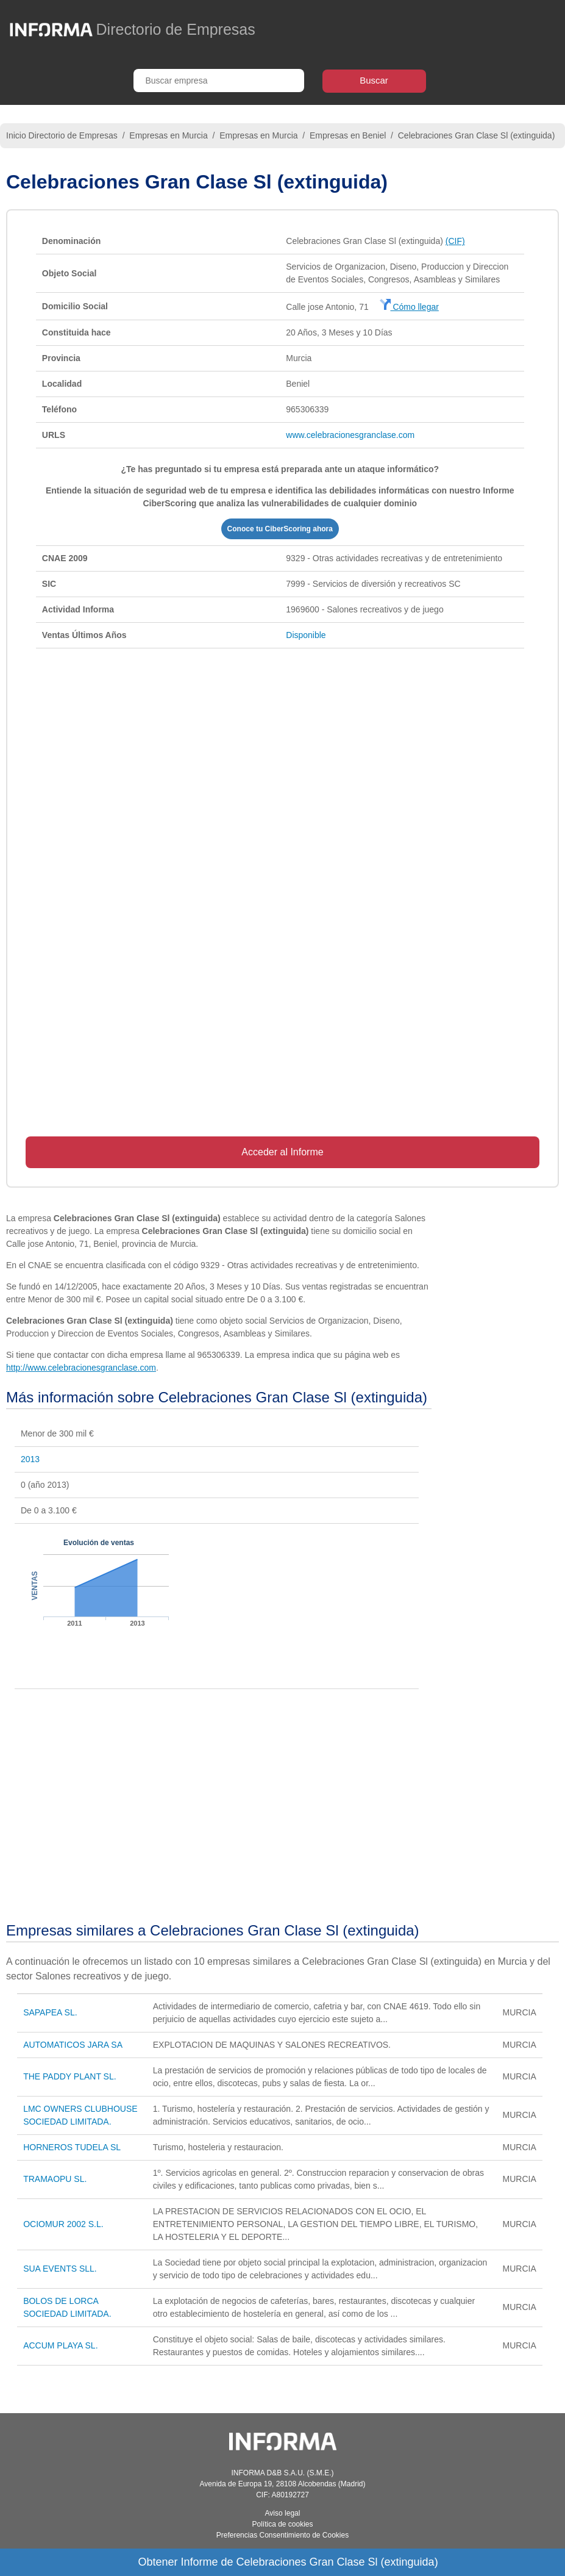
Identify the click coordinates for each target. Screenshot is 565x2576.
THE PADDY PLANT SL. (69, 2076)
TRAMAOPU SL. (55, 2179)
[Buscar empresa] (218, 80)
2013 (30, 1459)
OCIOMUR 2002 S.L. (63, 2224)
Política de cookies (282, 2524)
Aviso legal (282, 2513)
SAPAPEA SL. (50, 2012)
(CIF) (455, 241)
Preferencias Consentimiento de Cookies (282, 2535)
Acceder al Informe (282, 1152)
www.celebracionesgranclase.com (350, 435)
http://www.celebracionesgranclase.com (81, 1367)
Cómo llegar (409, 307)
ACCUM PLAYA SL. (60, 2345)
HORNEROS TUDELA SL (72, 2147)
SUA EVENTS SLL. (60, 2268)
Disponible (305, 635)
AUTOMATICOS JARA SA (73, 2045)
